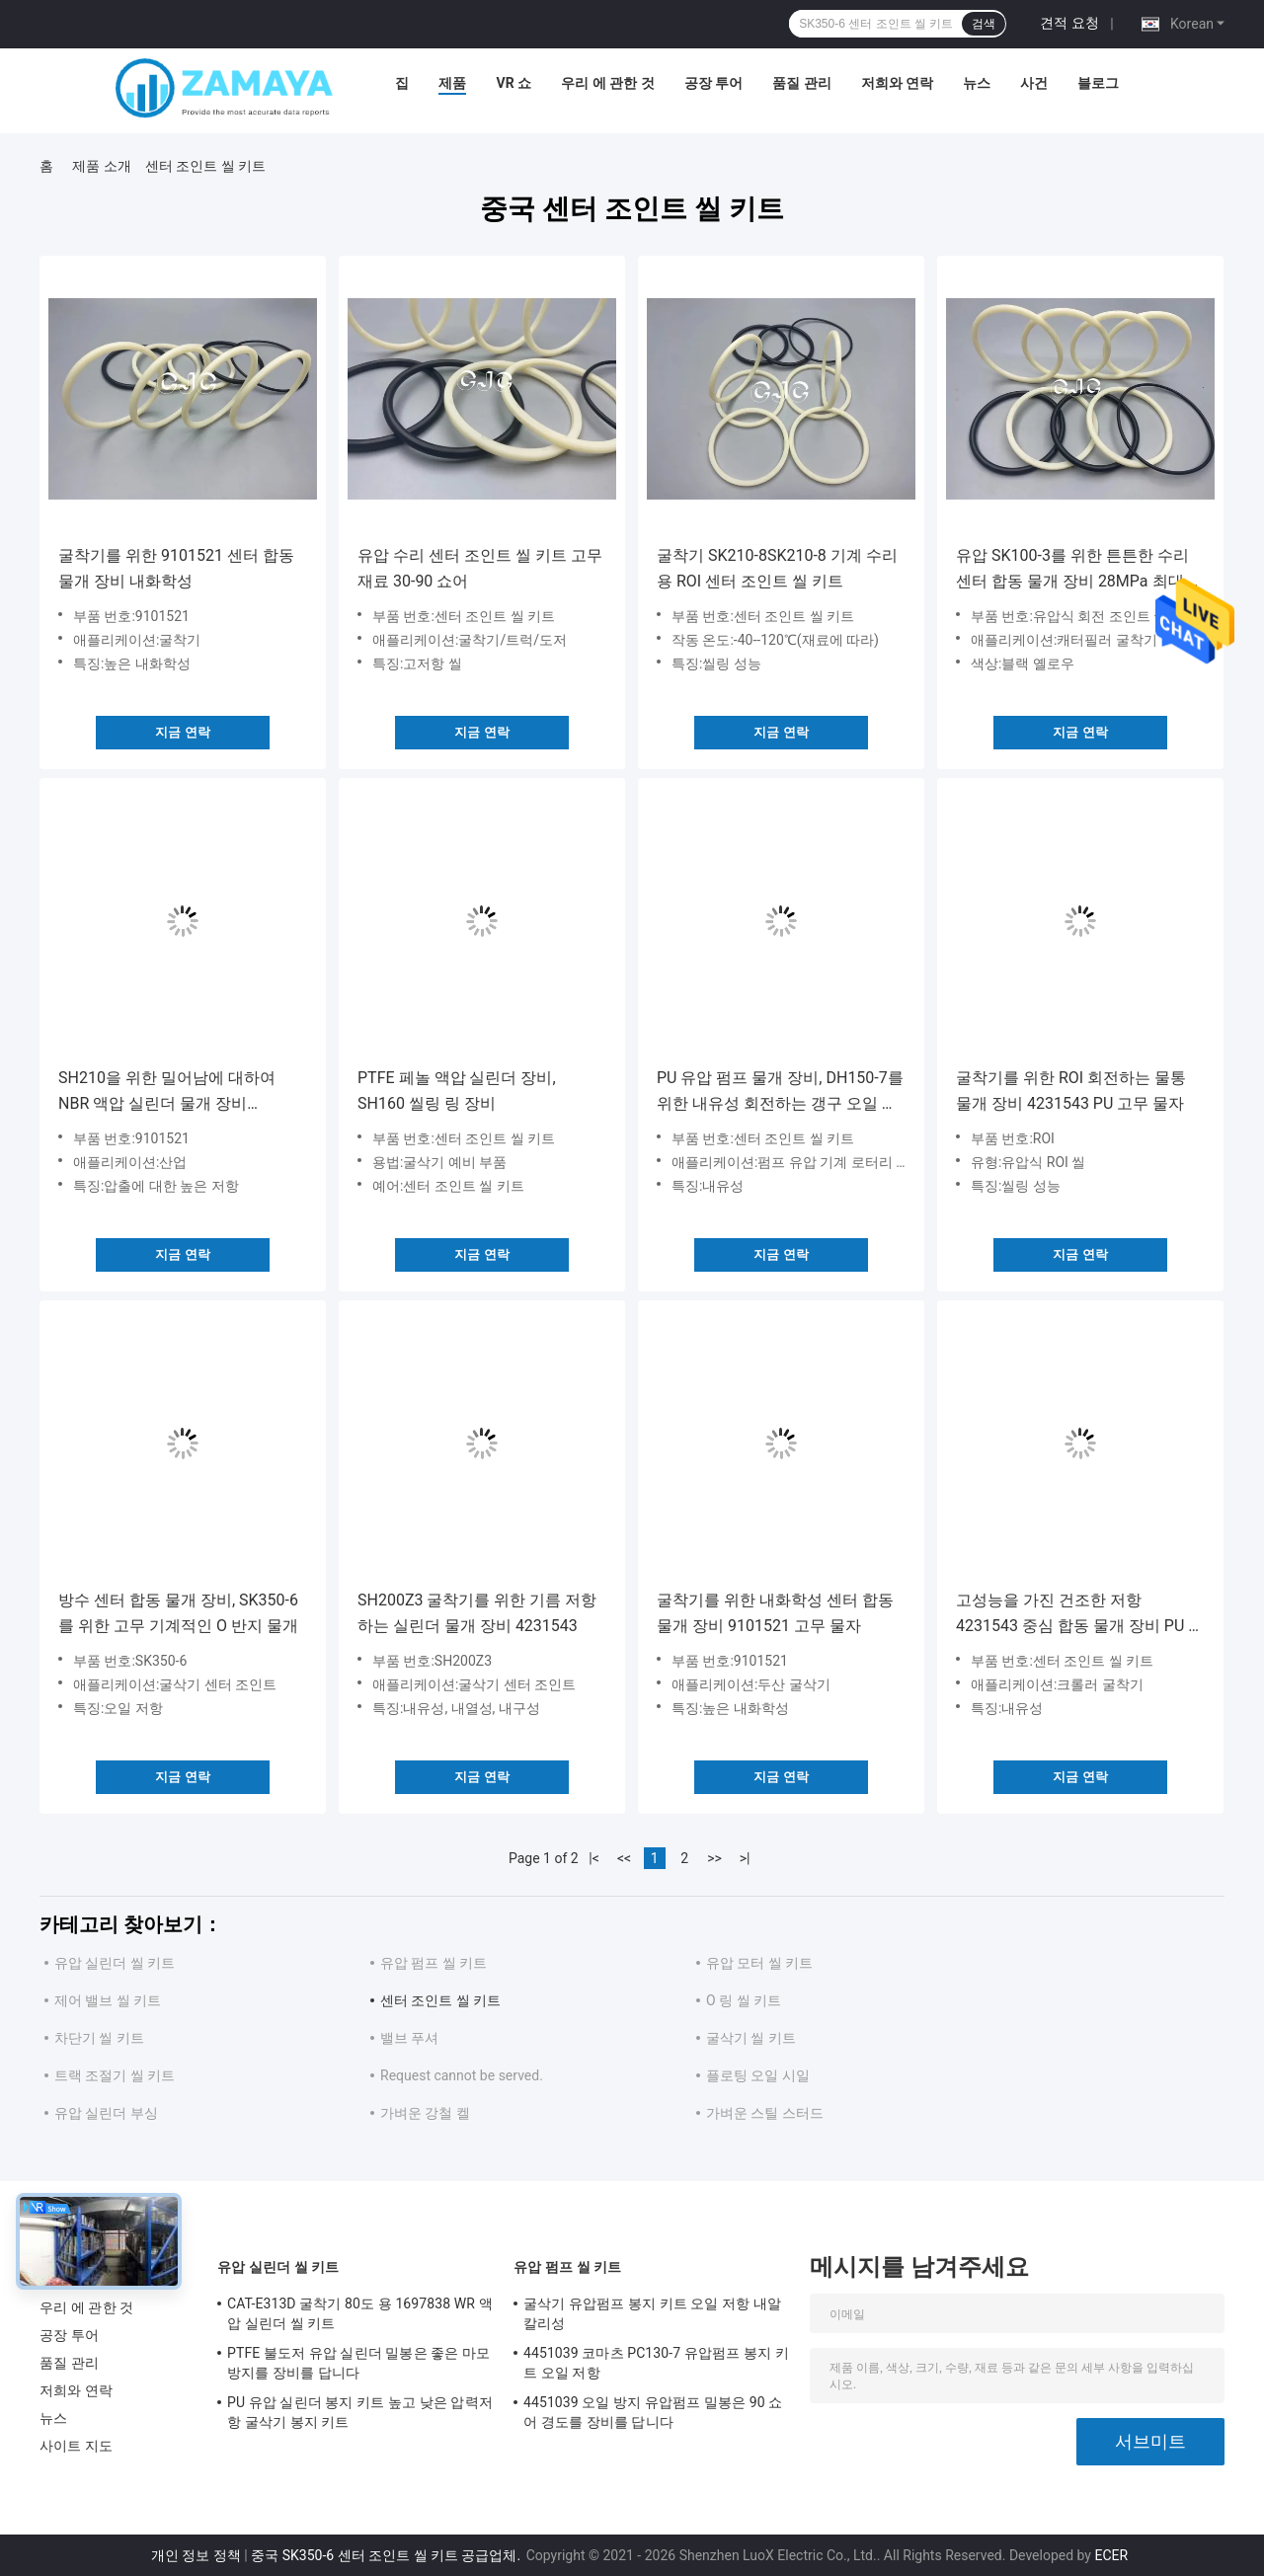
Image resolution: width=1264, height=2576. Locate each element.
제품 (452, 83)
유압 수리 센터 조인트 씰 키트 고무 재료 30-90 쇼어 (479, 568)
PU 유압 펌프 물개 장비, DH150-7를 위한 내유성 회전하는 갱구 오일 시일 (780, 1092)
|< (594, 1858)
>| (745, 1858)
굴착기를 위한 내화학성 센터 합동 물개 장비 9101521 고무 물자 (775, 1613)
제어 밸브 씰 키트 (107, 2000)
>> (714, 1858)
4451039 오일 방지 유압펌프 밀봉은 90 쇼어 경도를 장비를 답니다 (652, 2412)
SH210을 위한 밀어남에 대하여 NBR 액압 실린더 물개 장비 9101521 (167, 1092)
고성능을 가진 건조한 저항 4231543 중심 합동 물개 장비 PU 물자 (1080, 1615)
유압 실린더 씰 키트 (114, 1963)
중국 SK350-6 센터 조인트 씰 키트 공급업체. (387, 2555)
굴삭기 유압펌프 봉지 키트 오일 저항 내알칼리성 (652, 2313)
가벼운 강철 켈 (425, 2113)
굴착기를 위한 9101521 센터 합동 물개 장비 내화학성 (176, 568)
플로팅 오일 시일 (758, 2075)
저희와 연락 (897, 83)
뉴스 (976, 83)
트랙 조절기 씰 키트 (114, 2075)
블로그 (1098, 83)
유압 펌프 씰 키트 (433, 1963)
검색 (983, 24)
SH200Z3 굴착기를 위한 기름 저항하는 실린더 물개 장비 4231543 (476, 1613)
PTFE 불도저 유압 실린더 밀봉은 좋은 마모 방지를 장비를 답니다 (358, 2363)
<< (624, 1858)
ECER (1111, 2555)
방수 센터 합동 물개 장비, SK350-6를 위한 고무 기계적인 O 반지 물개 (178, 1613)
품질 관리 (801, 83)
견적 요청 (1069, 23)
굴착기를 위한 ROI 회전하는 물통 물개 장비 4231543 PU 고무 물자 (1071, 1090)
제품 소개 (101, 166)
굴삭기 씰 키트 (751, 2038)
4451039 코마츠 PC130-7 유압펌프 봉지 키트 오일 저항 (656, 2363)
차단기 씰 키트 (99, 2038)
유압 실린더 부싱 (106, 2113)
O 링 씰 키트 (743, 2000)
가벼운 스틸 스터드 (765, 2113)
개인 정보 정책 (196, 2555)
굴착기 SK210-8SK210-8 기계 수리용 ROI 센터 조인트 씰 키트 (777, 568)
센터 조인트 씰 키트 (440, 2000)
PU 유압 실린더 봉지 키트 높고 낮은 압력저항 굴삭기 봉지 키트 (360, 2412)
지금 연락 (182, 732)
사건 (1034, 83)
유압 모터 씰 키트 (759, 1963)
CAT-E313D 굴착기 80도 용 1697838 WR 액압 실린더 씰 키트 (360, 2313)
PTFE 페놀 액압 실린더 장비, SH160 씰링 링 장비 (456, 1090)
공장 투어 (713, 83)
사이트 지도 (76, 2446)
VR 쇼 (513, 83)
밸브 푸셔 (409, 2038)
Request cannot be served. (461, 2075)
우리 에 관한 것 (607, 83)
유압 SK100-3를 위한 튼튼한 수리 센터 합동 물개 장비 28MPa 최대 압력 (1079, 570)
